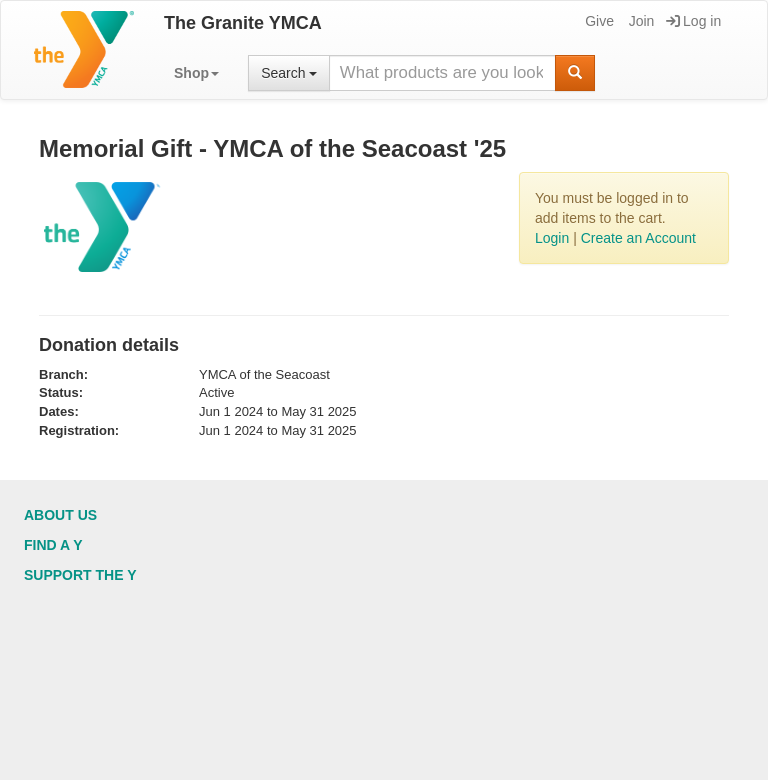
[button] (196, 73)
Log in (693, 21)
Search (289, 73)
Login (552, 238)
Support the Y (80, 575)
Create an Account (638, 238)
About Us (60, 515)
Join (640, 21)
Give (598, 21)
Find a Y (53, 545)
